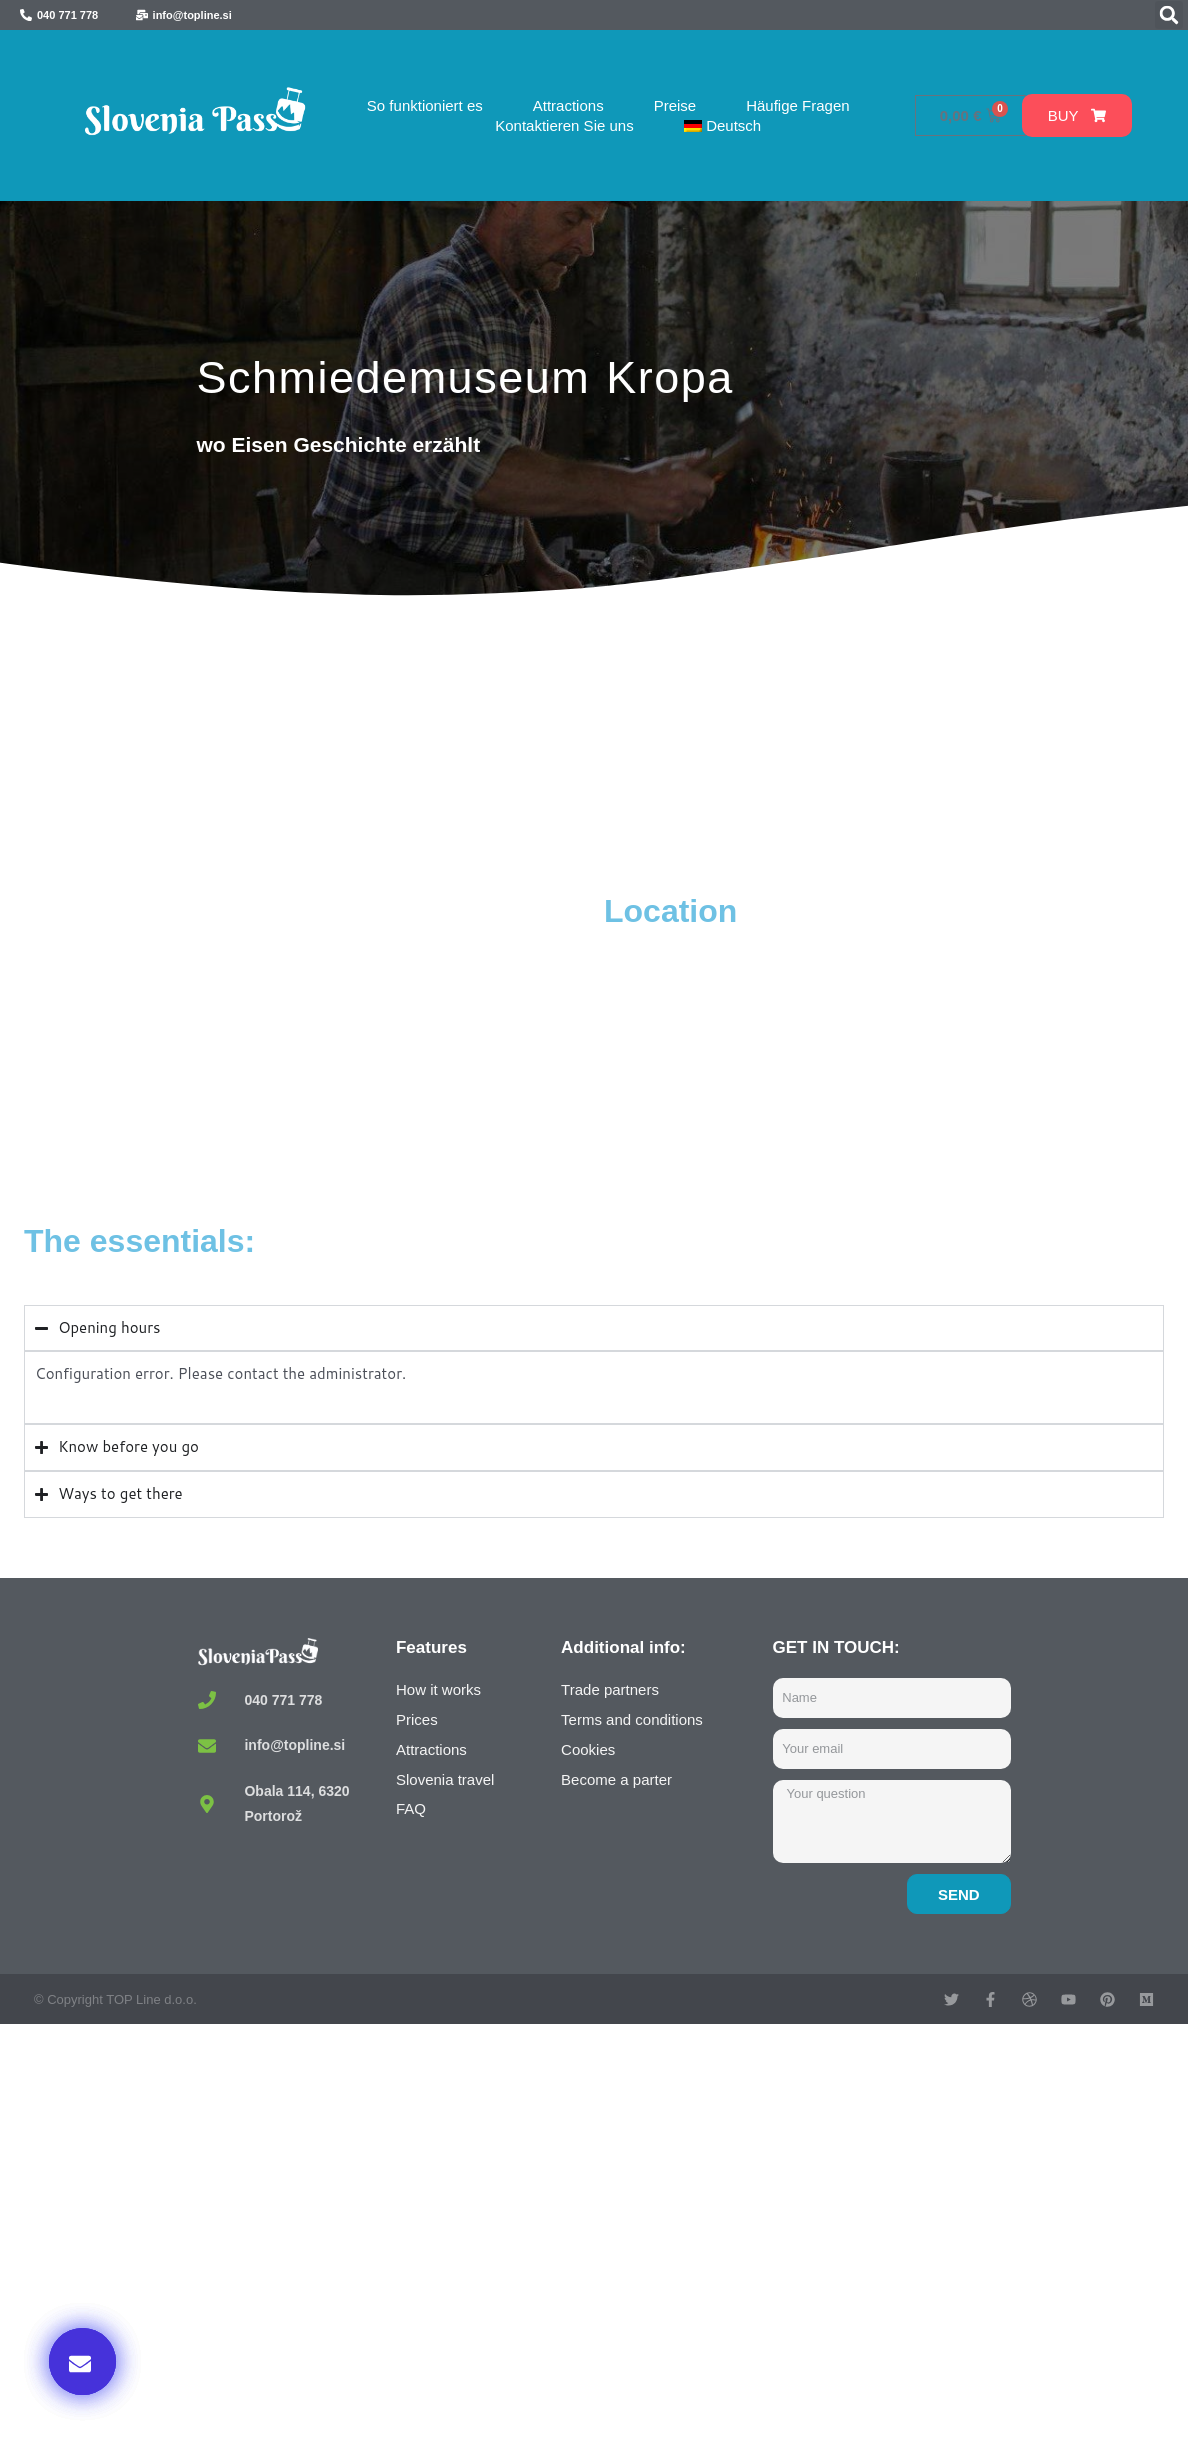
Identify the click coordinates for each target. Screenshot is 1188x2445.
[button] (1169, 15)
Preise (675, 105)
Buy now (934, 2240)
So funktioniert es (425, 105)
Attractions (568, 105)
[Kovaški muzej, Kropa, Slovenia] (309, 1041)
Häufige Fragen (797, 105)
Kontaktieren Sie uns (564, 125)
